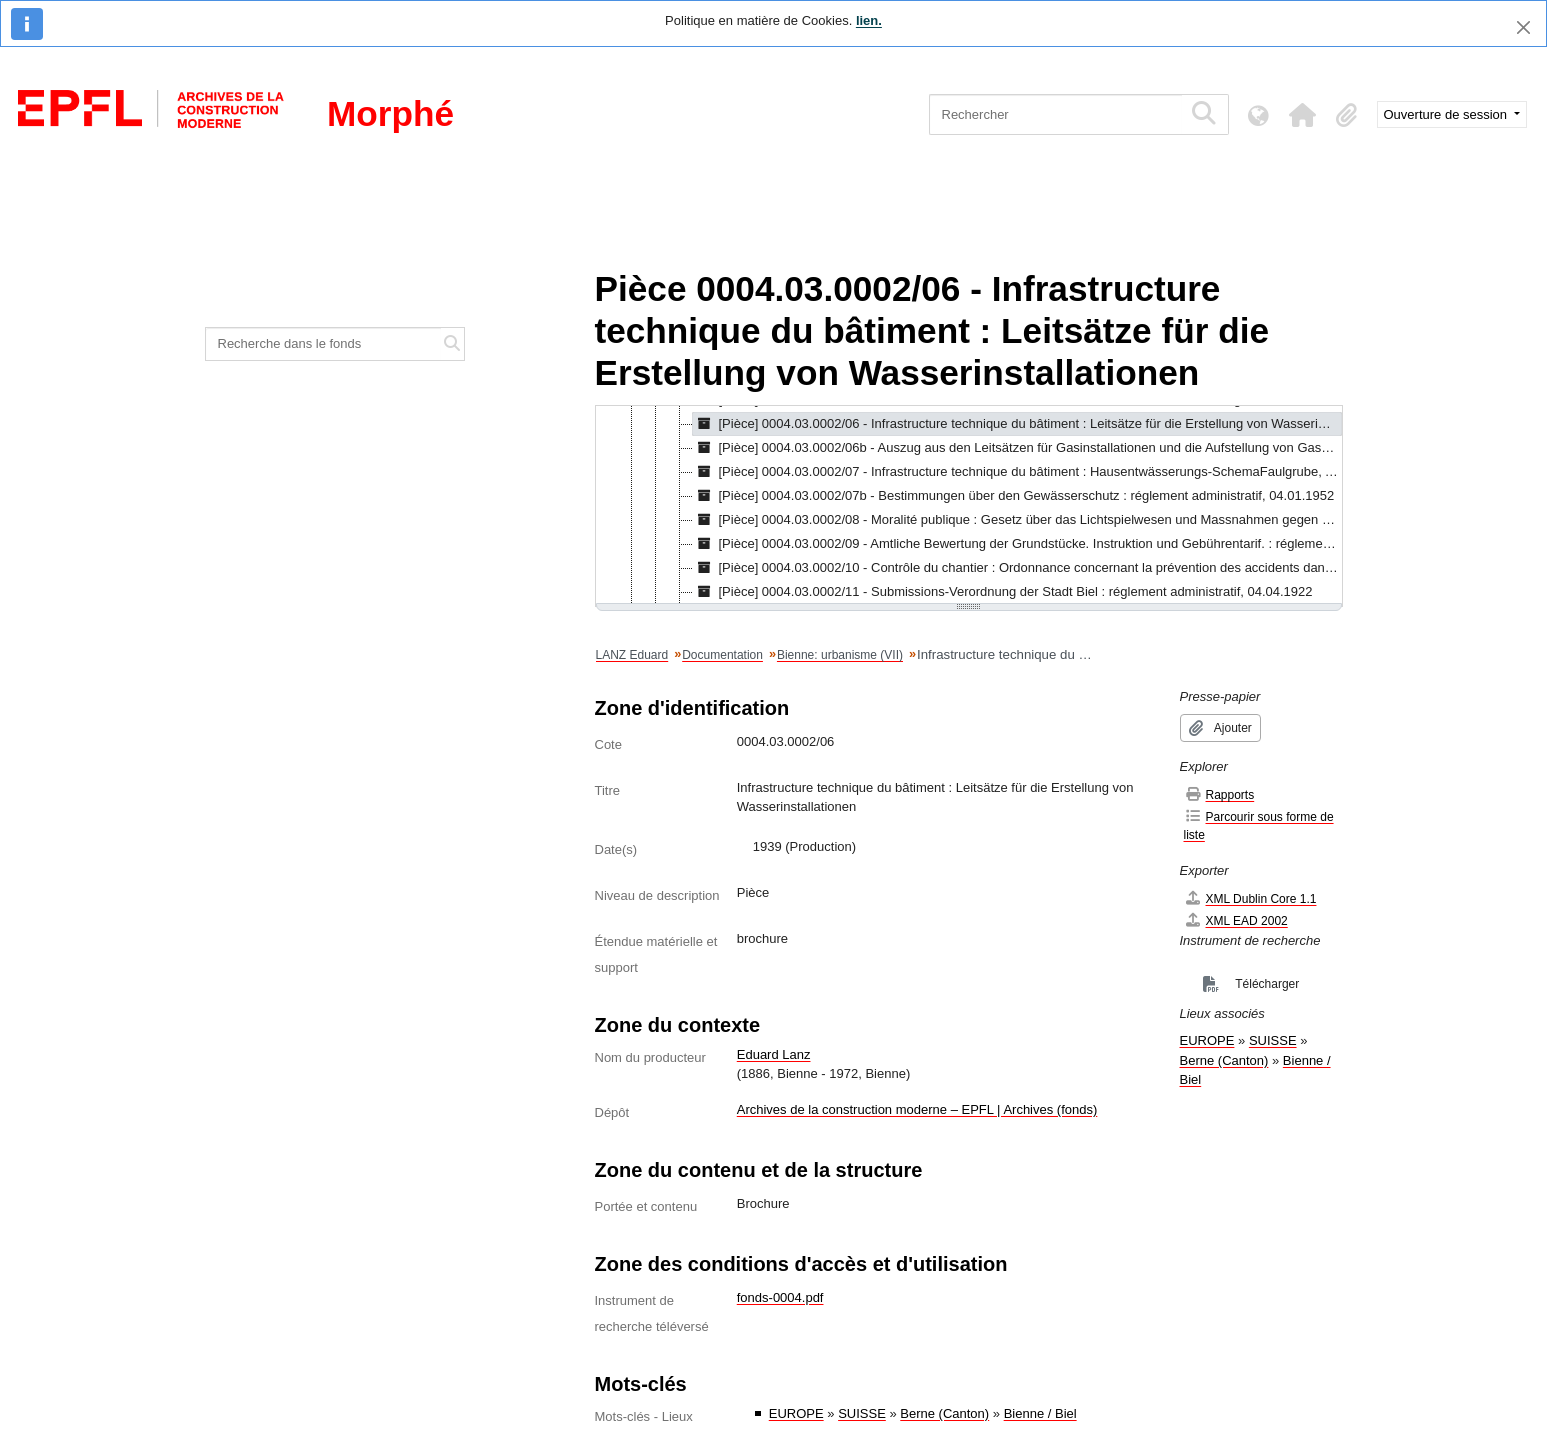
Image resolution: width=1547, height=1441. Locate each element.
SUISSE (862, 1413)
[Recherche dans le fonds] (324, 344)
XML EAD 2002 (1236, 920)
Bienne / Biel (1040, 1413)
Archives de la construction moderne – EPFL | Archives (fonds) (917, 1109)
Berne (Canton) (944, 1413)
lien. (869, 20)
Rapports (1219, 794)
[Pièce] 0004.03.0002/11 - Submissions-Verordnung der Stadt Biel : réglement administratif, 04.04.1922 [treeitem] (1003, 592)
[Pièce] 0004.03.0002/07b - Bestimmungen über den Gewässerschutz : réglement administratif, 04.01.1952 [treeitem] (1014, 496)
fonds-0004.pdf (780, 1297)
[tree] (969, 506)
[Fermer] (1523, 27)
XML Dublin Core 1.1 (1250, 898)
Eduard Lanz (774, 1054)
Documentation (722, 655)
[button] (1303, 115)
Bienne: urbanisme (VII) (840, 655)
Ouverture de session (1447, 114)
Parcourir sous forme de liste (1259, 825)
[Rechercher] (1055, 114)
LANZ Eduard (632, 655)
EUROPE (796, 1413)
